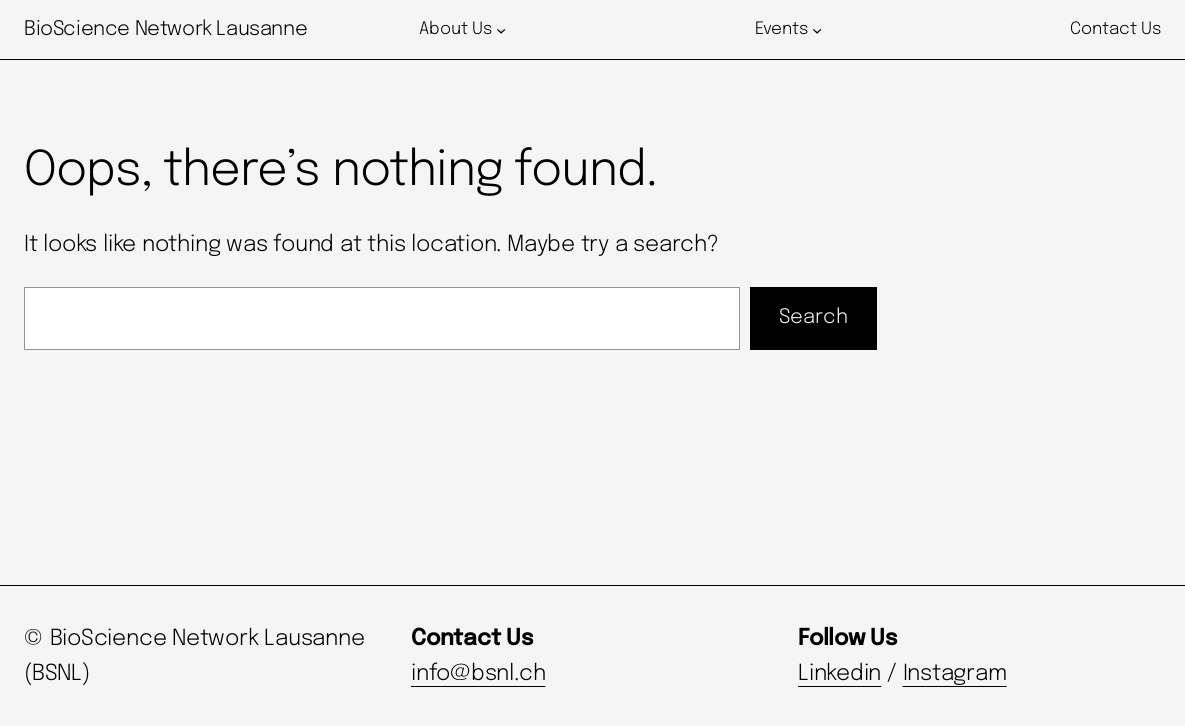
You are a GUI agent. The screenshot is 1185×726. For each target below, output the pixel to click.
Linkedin (839, 674)
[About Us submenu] (501, 30)
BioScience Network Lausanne (165, 29)
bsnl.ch (508, 674)
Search (813, 317)
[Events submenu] (817, 30)
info (430, 674)
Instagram (955, 674)
